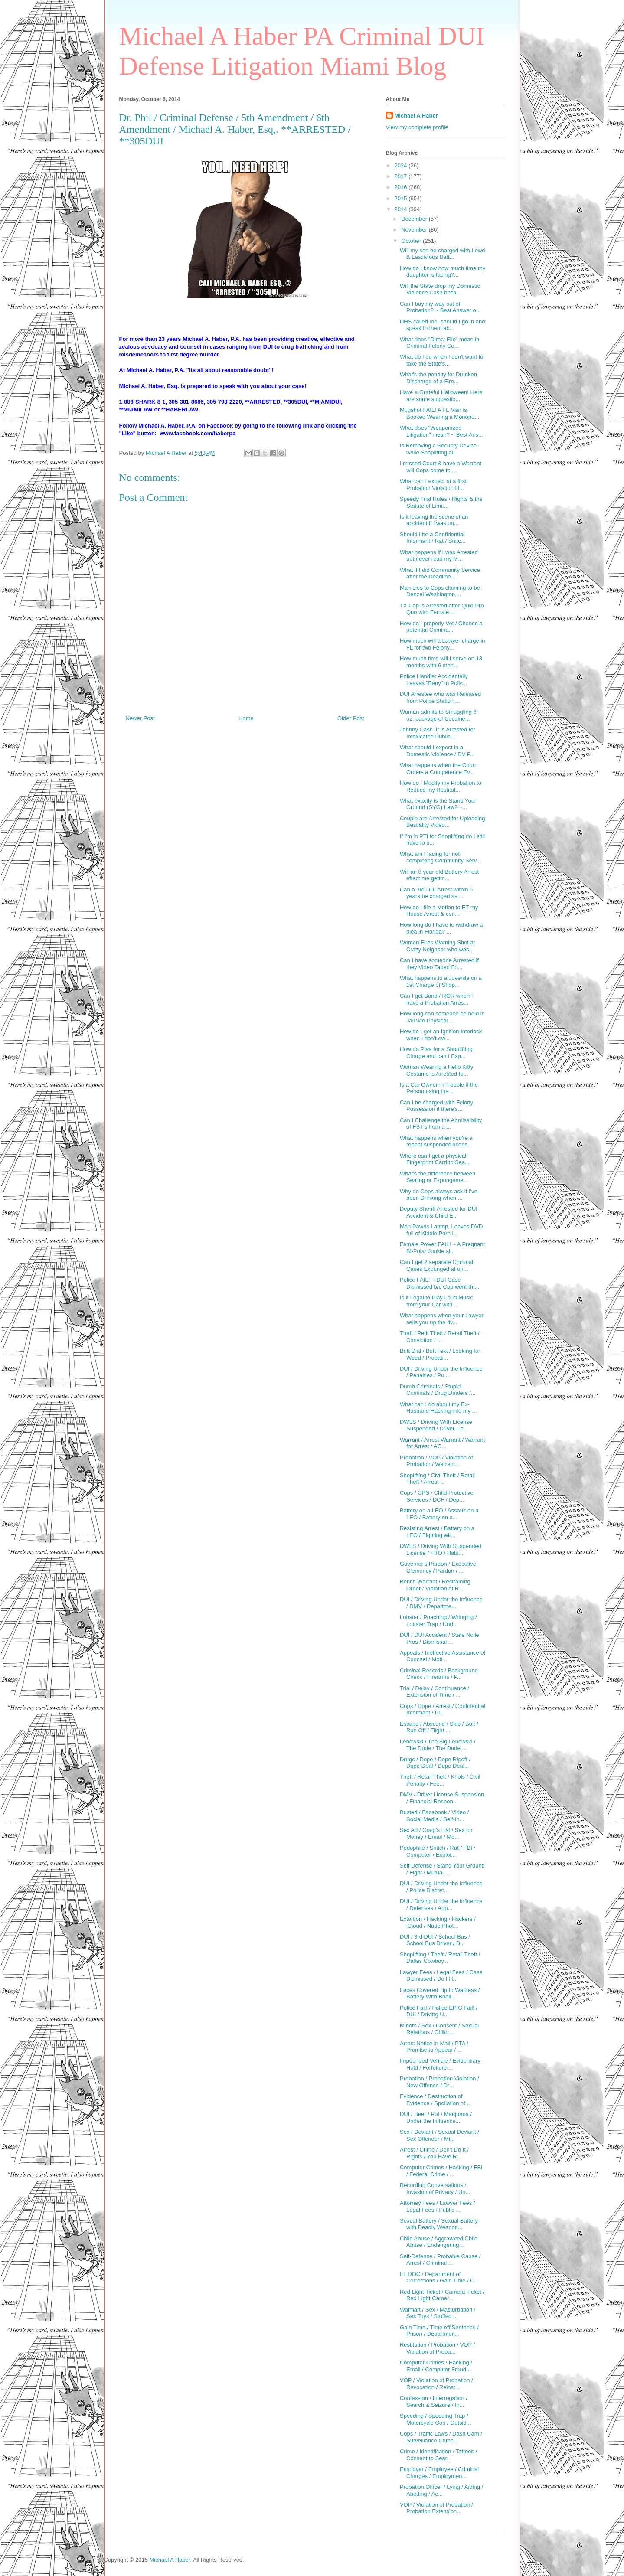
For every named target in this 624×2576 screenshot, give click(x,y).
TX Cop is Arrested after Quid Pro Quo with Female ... (442, 609)
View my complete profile (417, 127)
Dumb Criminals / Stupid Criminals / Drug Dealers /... (438, 1390)
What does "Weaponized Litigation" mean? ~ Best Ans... (441, 431)
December (415, 218)
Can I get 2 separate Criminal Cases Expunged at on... (436, 1265)
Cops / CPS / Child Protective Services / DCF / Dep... (437, 1496)
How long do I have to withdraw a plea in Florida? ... (441, 928)
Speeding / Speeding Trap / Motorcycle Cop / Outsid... (435, 2419)
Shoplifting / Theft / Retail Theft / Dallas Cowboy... (440, 1958)
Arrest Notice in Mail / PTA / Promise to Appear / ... (434, 2047)
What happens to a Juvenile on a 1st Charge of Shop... (441, 981)
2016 (402, 187)
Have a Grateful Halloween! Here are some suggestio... (441, 395)
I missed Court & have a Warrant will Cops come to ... (440, 466)
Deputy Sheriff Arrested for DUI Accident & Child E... (438, 1212)
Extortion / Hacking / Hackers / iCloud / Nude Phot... (438, 1922)
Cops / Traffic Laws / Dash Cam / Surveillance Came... (441, 2437)
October (412, 241)
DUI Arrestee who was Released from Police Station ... (440, 697)
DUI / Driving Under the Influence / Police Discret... (441, 1887)
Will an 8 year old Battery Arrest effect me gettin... (439, 875)
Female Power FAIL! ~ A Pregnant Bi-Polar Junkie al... (442, 1247)
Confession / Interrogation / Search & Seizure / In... (433, 2401)
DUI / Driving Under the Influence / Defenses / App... (441, 1904)
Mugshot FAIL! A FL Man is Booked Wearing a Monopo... (439, 413)
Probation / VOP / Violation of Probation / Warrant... (436, 1461)
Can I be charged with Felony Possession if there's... (436, 1106)
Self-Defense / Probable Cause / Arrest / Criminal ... (440, 2259)
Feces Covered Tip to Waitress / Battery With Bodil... (440, 1993)
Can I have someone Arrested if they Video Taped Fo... (439, 963)
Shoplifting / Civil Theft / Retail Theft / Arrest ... (437, 1479)
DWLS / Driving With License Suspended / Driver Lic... (436, 1425)
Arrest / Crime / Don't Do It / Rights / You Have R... (434, 2153)
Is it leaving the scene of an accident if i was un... (434, 520)
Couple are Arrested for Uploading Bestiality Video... (442, 822)
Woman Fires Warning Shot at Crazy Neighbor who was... (437, 946)
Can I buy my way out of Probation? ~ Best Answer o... (440, 307)
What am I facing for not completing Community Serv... (440, 857)
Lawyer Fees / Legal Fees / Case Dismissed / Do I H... (441, 1975)
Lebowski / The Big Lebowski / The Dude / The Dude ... (438, 1745)
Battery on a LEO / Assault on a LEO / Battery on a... (439, 1514)
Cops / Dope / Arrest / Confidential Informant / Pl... (442, 1709)
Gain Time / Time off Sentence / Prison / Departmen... (439, 2331)
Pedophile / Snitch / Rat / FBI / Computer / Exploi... (437, 1851)
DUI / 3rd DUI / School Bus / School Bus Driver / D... (435, 1940)
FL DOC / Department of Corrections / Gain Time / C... (439, 2277)
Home (246, 718)
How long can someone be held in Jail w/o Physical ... (442, 1017)
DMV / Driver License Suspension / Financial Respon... (442, 1798)
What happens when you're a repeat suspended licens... (436, 1141)
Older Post (350, 718)
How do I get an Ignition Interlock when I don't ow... (441, 1035)
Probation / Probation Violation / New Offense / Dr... (439, 2082)
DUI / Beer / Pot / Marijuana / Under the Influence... (436, 2117)
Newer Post (140, 718)
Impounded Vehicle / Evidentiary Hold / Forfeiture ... (440, 2064)
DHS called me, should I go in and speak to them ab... (442, 325)
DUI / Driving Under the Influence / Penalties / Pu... (441, 1372)
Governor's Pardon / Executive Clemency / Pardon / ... (438, 1567)
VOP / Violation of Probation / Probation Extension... (436, 2508)
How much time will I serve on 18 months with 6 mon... (441, 662)
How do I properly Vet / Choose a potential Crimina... (441, 626)
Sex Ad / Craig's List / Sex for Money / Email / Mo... (436, 1833)
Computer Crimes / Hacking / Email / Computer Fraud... (436, 2366)
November (415, 229)
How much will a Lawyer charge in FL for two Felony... (442, 644)
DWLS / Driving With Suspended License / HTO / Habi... (440, 1549)
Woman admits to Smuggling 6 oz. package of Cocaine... (438, 715)
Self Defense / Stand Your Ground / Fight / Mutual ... (442, 1869)
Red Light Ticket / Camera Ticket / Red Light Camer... (442, 2295)
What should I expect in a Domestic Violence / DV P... (437, 750)
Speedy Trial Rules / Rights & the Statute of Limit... (441, 502)
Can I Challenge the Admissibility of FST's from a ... (441, 1123)
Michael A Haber (416, 115)
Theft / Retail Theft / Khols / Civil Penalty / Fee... (440, 1780)
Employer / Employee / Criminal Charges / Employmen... (439, 2472)
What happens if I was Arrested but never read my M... (439, 555)
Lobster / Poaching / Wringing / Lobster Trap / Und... (438, 1620)
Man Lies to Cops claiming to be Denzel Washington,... (440, 591)
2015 (402, 198)
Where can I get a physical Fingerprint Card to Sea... (435, 1159)
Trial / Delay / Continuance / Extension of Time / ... (434, 1691)
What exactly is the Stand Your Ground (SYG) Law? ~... (438, 804)
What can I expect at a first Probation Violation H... (433, 484)
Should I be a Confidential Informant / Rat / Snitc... (433, 538)
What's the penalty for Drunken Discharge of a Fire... (438, 378)
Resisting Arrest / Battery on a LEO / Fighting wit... (437, 1531)
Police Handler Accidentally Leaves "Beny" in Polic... (434, 679)
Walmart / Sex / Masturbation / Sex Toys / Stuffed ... (437, 2313)
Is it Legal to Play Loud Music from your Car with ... (436, 1301)
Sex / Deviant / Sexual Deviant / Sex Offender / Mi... (439, 2135)
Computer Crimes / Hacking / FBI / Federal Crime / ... (441, 2171)
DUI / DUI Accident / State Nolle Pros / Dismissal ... (439, 1638)
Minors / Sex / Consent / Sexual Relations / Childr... (439, 2029)
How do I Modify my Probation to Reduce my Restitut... (440, 786)
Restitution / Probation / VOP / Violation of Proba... (437, 2348)
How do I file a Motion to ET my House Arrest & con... (439, 910)
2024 (402, 165)
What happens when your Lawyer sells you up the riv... (442, 1319)
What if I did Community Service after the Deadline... (440, 573)
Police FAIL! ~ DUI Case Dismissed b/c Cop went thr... (439, 1283)
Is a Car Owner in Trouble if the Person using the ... (439, 1088)
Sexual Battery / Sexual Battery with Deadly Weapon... (439, 2224)
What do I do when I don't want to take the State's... (442, 360)
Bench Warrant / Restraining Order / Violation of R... (435, 1585)
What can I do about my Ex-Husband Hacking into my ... (438, 1407)
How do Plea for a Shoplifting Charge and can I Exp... (436, 1052)
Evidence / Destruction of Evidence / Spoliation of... (435, 2099)
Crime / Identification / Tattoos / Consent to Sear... (438, 2455)
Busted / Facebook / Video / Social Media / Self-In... (434, 1815)
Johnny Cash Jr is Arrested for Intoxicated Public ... (437, 733)
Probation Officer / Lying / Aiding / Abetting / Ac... (441, 2490)
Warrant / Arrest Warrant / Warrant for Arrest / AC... (442, 1443)
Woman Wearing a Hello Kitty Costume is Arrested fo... (436, 1070)
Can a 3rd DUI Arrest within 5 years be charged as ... (436, 893)
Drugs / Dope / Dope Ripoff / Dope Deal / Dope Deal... (435, 1763)
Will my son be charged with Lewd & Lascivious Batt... (442, 254)
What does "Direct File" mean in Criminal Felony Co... (439, 342)
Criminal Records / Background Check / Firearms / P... (439, 1674)
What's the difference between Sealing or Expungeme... (437, 1177)
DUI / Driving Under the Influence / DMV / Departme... (441, 1603)
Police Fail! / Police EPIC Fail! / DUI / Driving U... (438, 2011)
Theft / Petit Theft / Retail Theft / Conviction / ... (440, 1336)
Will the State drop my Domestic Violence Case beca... (440, 289)
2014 (402, 209)
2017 (402, 176)
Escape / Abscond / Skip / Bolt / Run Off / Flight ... (439, 1727)
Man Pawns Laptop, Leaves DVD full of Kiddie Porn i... (441, 1230)
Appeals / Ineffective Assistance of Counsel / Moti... (442, 1656)
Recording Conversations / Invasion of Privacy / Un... (435, 2188)
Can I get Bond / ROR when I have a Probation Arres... (436, 999)
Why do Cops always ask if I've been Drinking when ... (438, 1194)
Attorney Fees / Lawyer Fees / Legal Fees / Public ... (437, 2206)
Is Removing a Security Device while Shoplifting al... (438, 449)
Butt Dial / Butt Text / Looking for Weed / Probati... (440, 1354)
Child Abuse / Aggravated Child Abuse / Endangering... (438, 2242)
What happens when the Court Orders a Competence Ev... (438, 768)
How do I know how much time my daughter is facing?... (442, 271)
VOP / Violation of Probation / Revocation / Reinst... (436, 2383)
